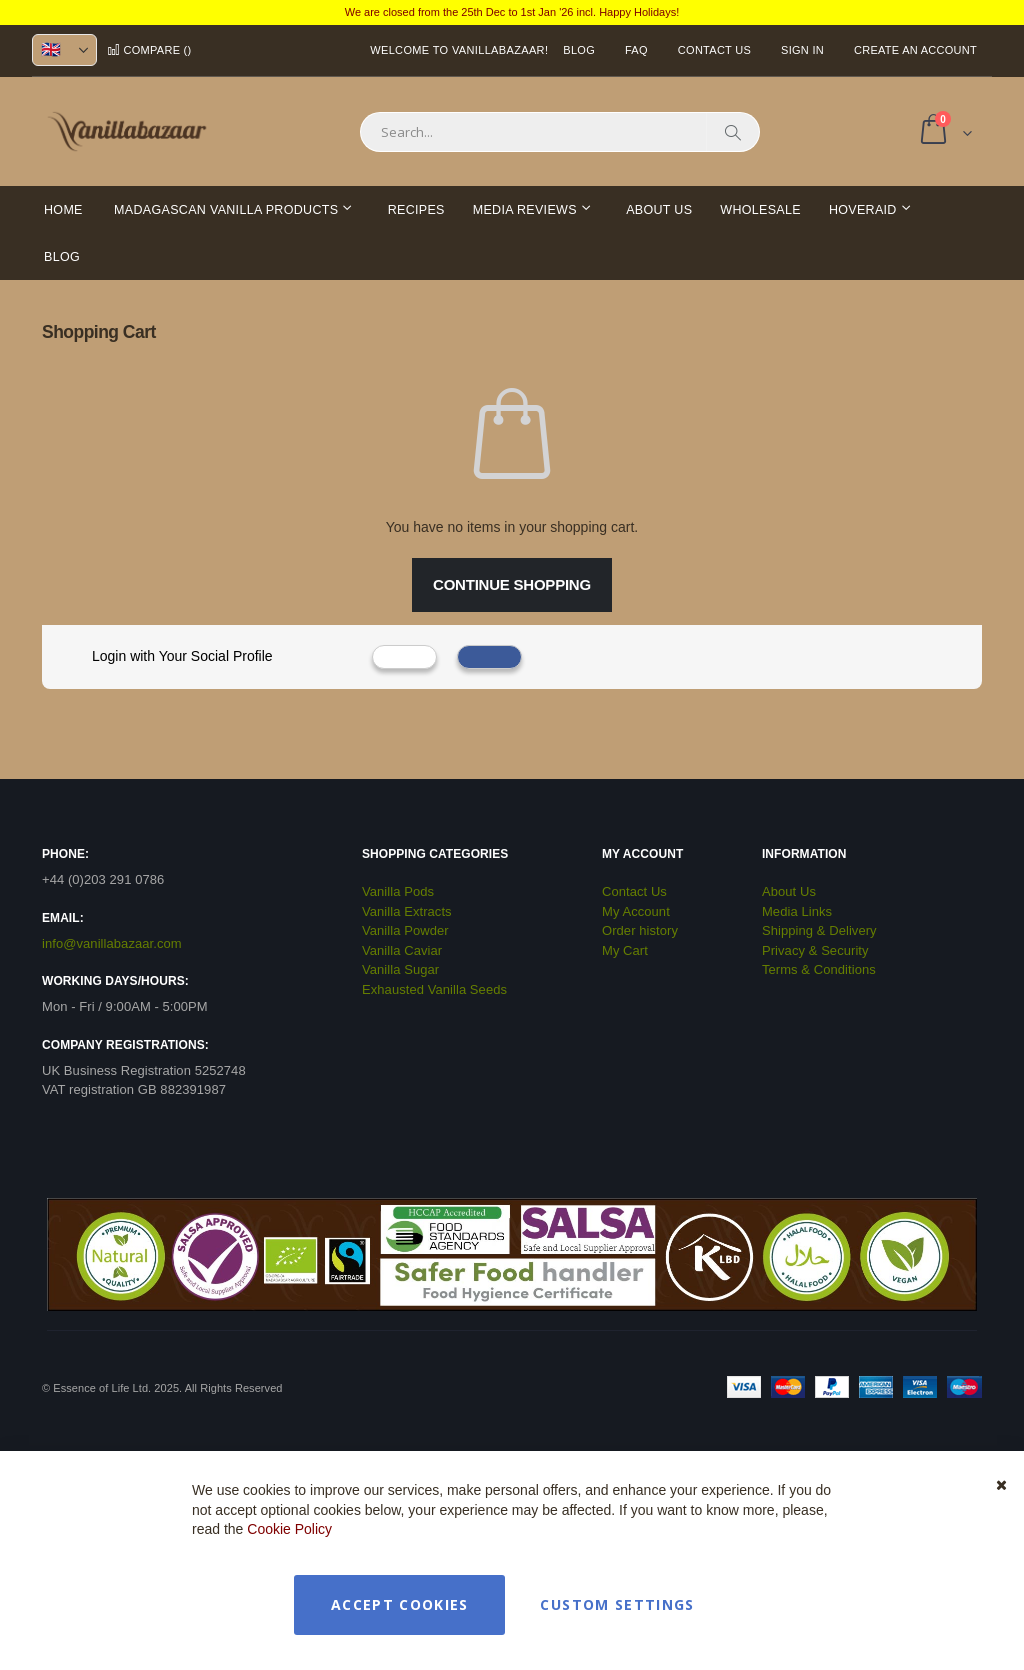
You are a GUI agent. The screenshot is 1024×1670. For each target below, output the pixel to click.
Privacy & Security (815, 950)
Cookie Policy (289, 1529)
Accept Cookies (400, 1604)
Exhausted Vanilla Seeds (434, 989)
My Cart (625, 950)
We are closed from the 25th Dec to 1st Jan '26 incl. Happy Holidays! (512, 12)
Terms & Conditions (819, 969)
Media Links (797, 911)
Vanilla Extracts (407, 911)
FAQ (636, 50)
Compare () (149, 50)
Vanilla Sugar (400, 969)
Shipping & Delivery (819, 930)
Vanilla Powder (405, 930)
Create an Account (915, 50)
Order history (640, 930)
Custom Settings (617, 1604)
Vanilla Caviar (402, 950)
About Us (789, 891)
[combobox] (560, 132)
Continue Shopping (512, 584)
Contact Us (714, 50)
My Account (636, 911)
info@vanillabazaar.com (112, 943)
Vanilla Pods (398, 891)
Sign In (802, 50)
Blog (579, 50)
